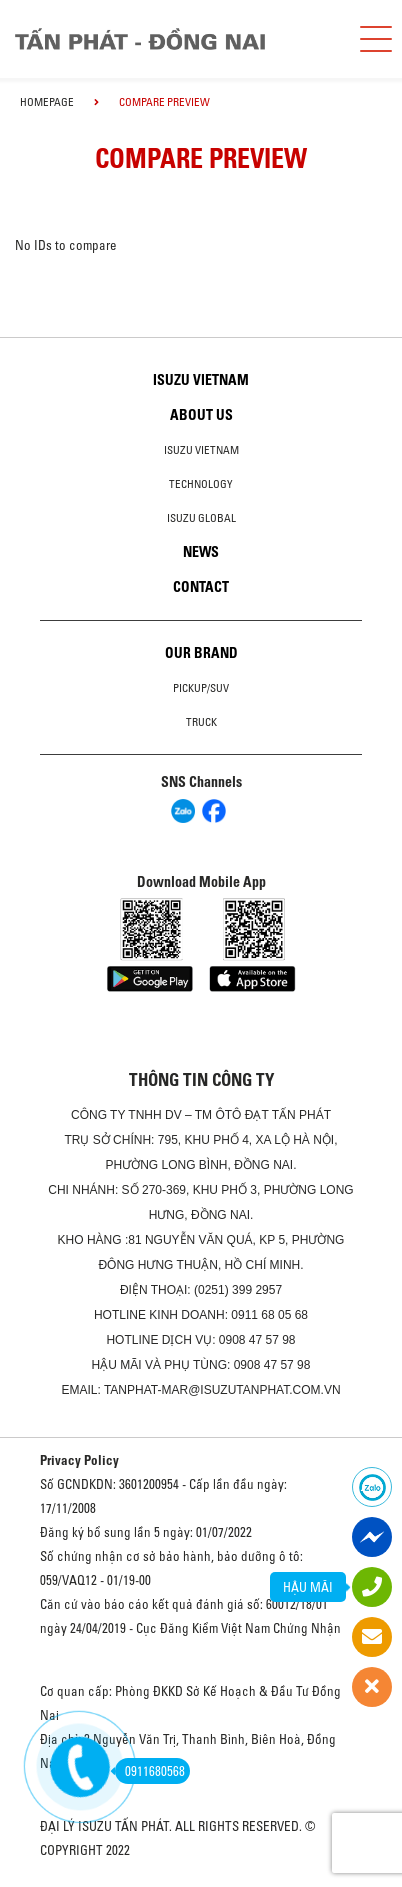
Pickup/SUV (201, 688)
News (201, 552)
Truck (201, 722)
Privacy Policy (79, 1460)
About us (201, 415)
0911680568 (150, 1771)
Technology (201, 484)
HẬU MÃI (308, 1587)
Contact (201, 587)
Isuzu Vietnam (201, 380)
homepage (47, 102)
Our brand (201, 653)
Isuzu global (201, 518)
